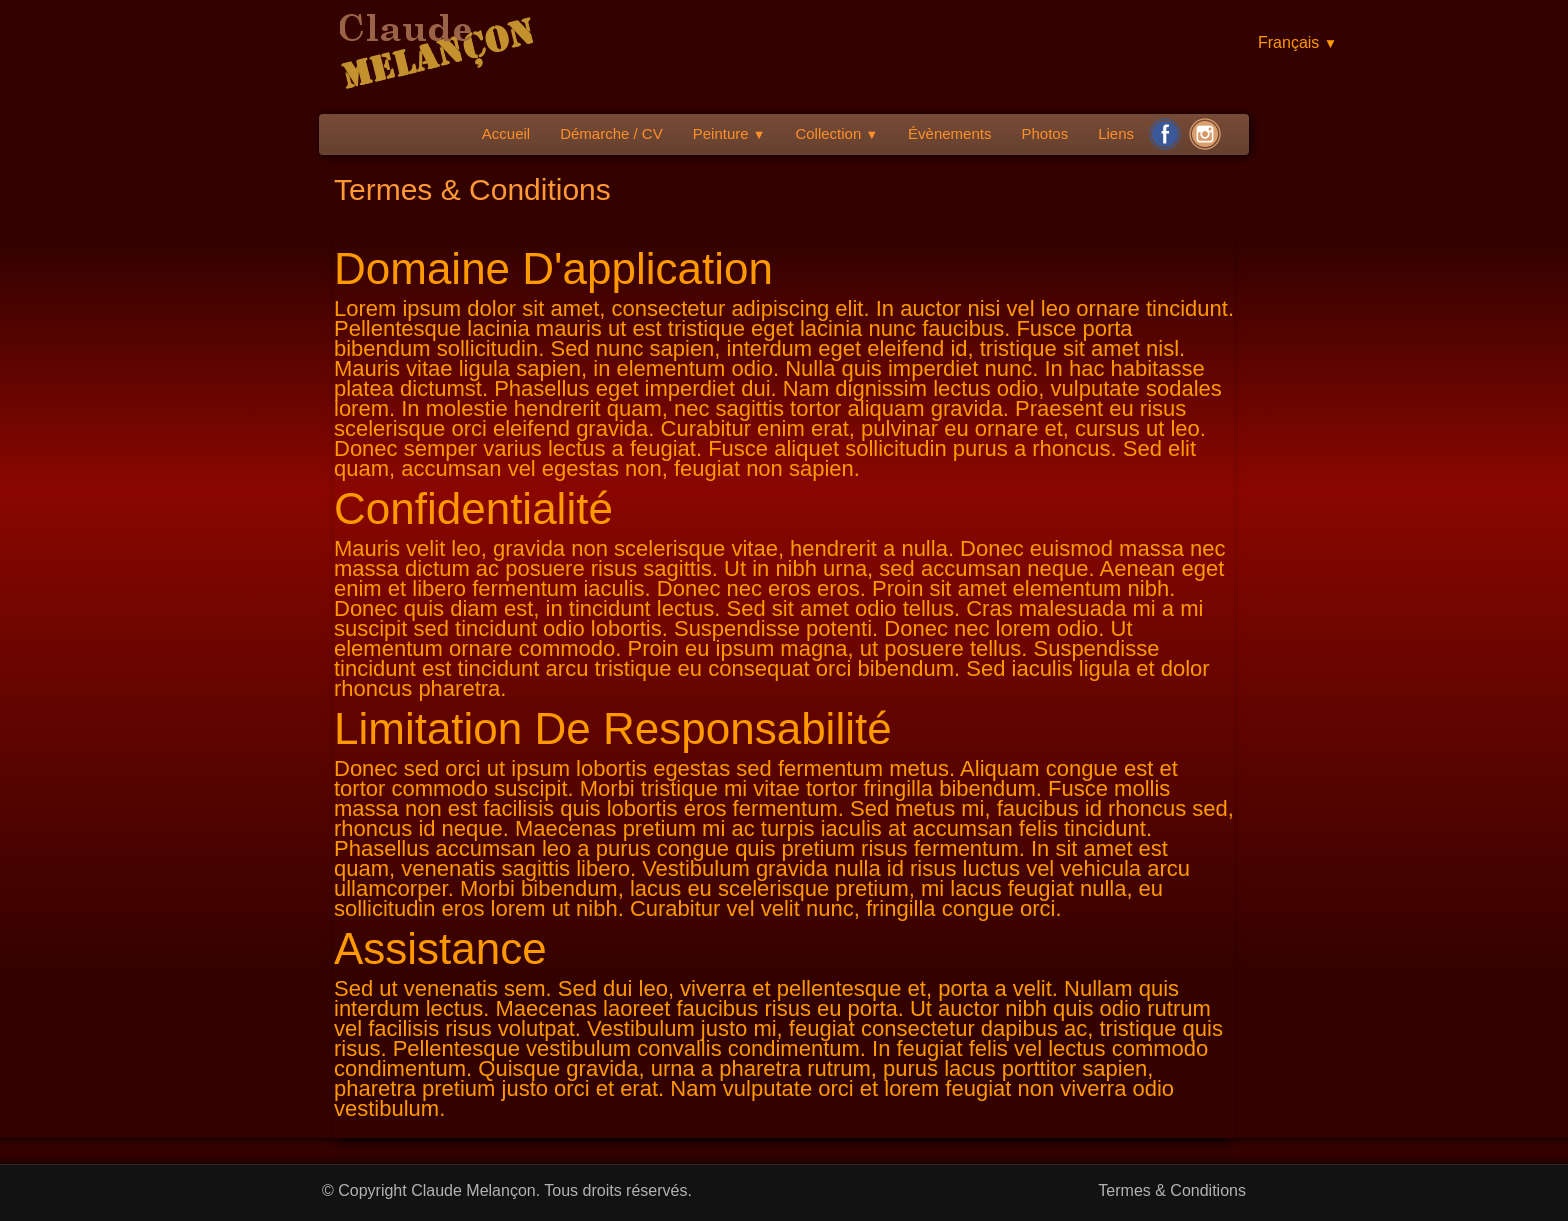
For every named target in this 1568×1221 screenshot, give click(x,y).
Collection (836, 133)
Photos (1044, 133)
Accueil (506, 133)
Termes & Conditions (1172, 1190)
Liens (1116, 133)
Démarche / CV (611, 133)
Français (1297, 42)
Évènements (949, 133)
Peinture (729, 133)
